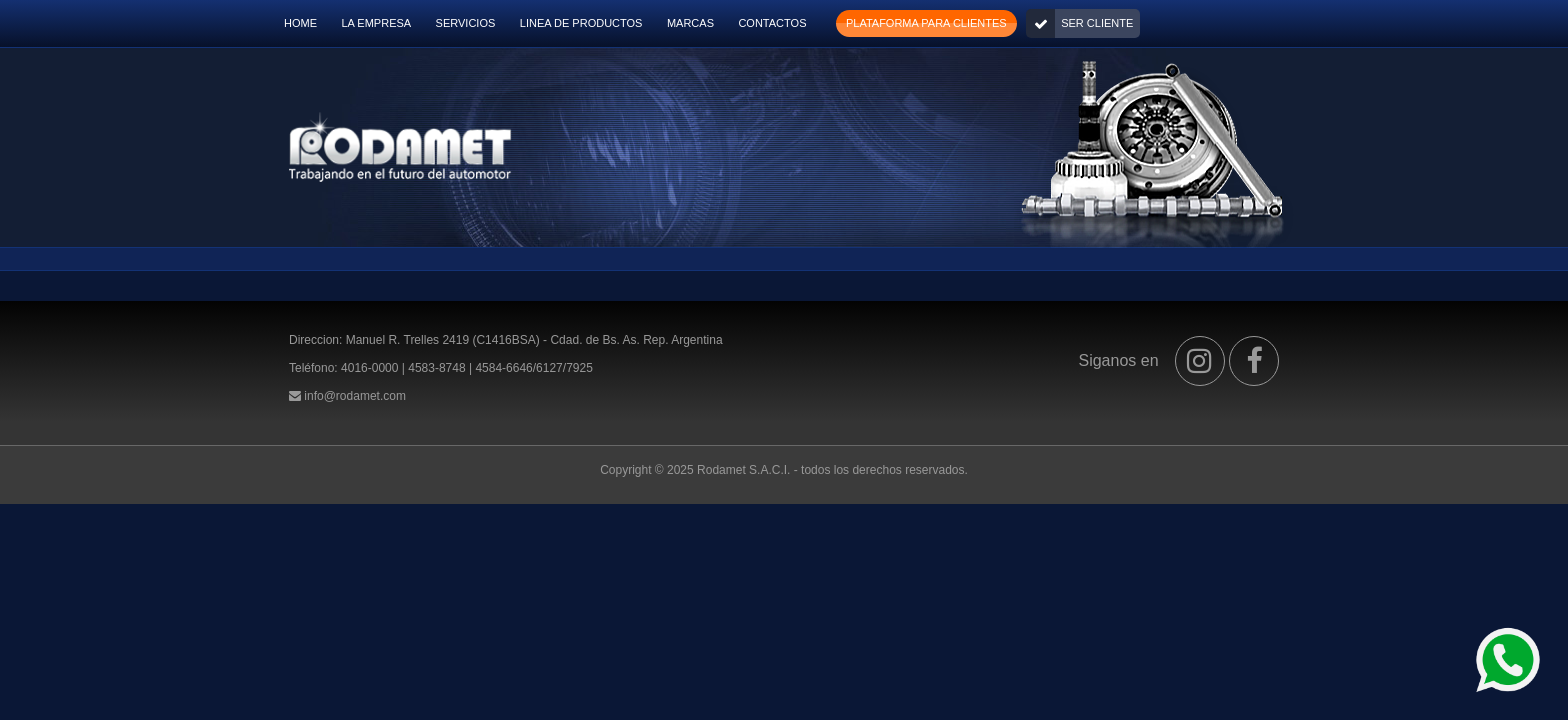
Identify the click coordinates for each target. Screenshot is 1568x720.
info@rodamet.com (355, 396)
